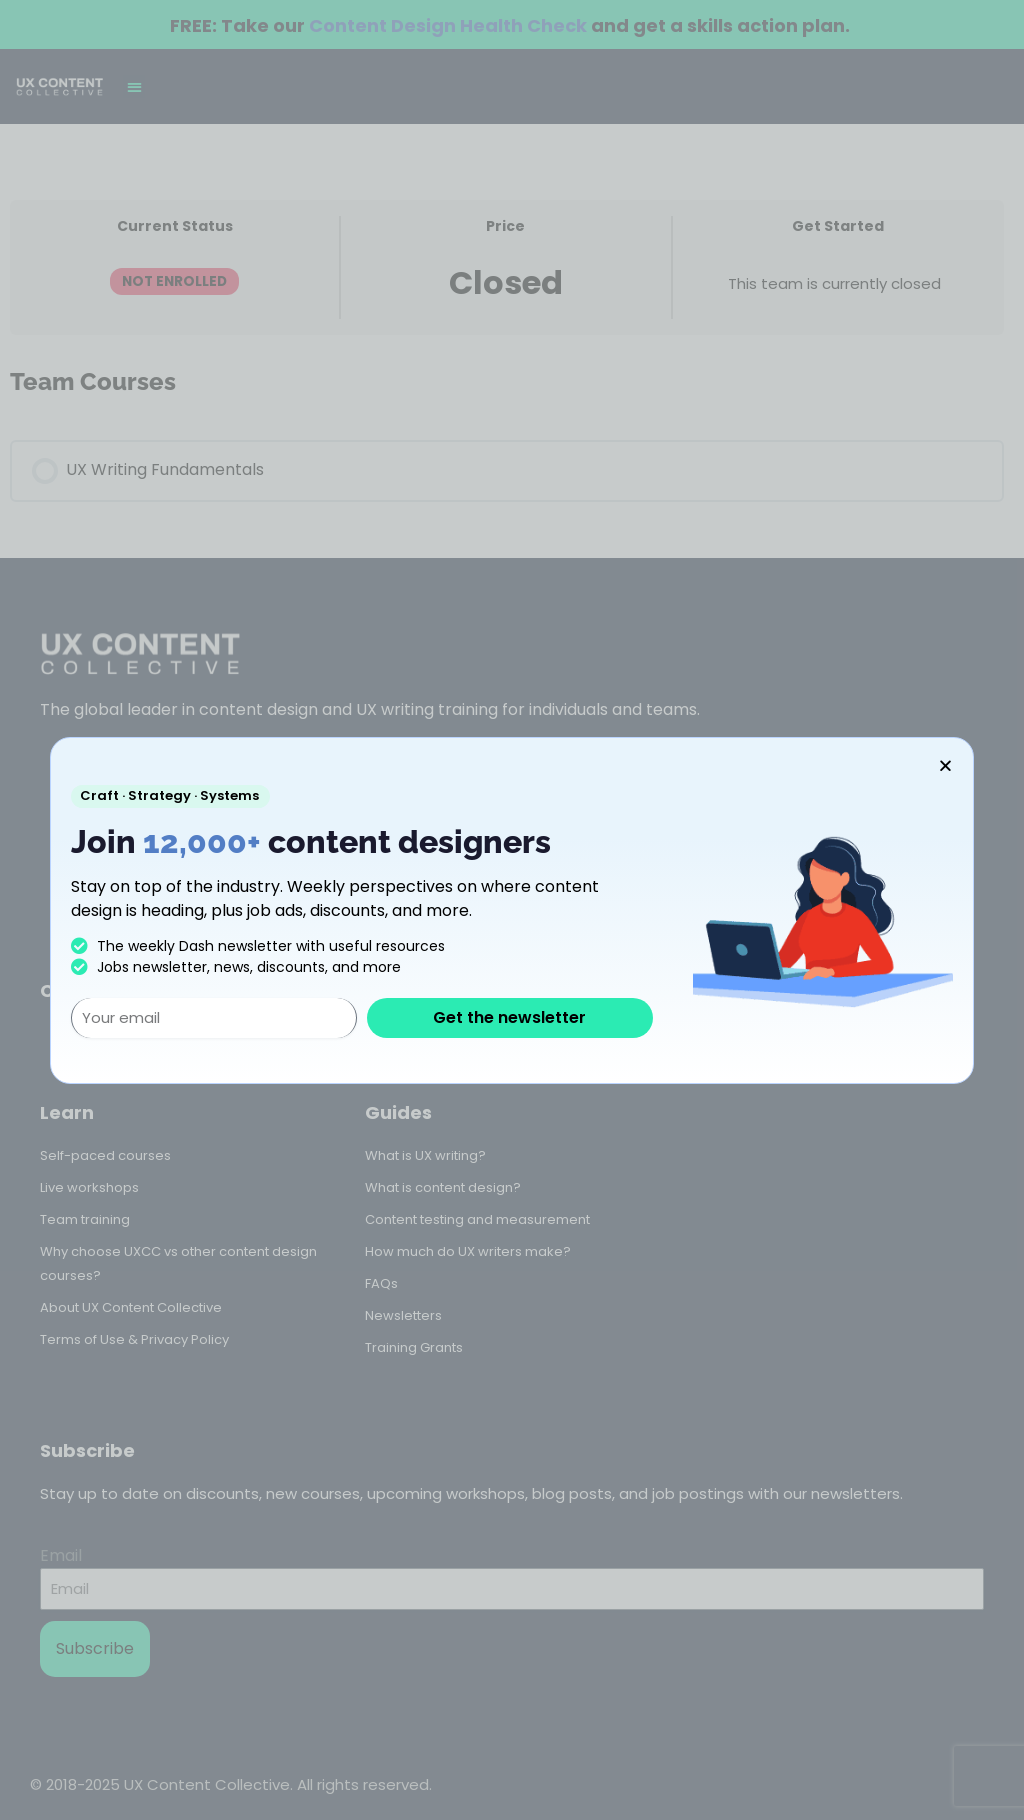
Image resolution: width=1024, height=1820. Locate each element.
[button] (945, 765)
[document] (512, 910)
